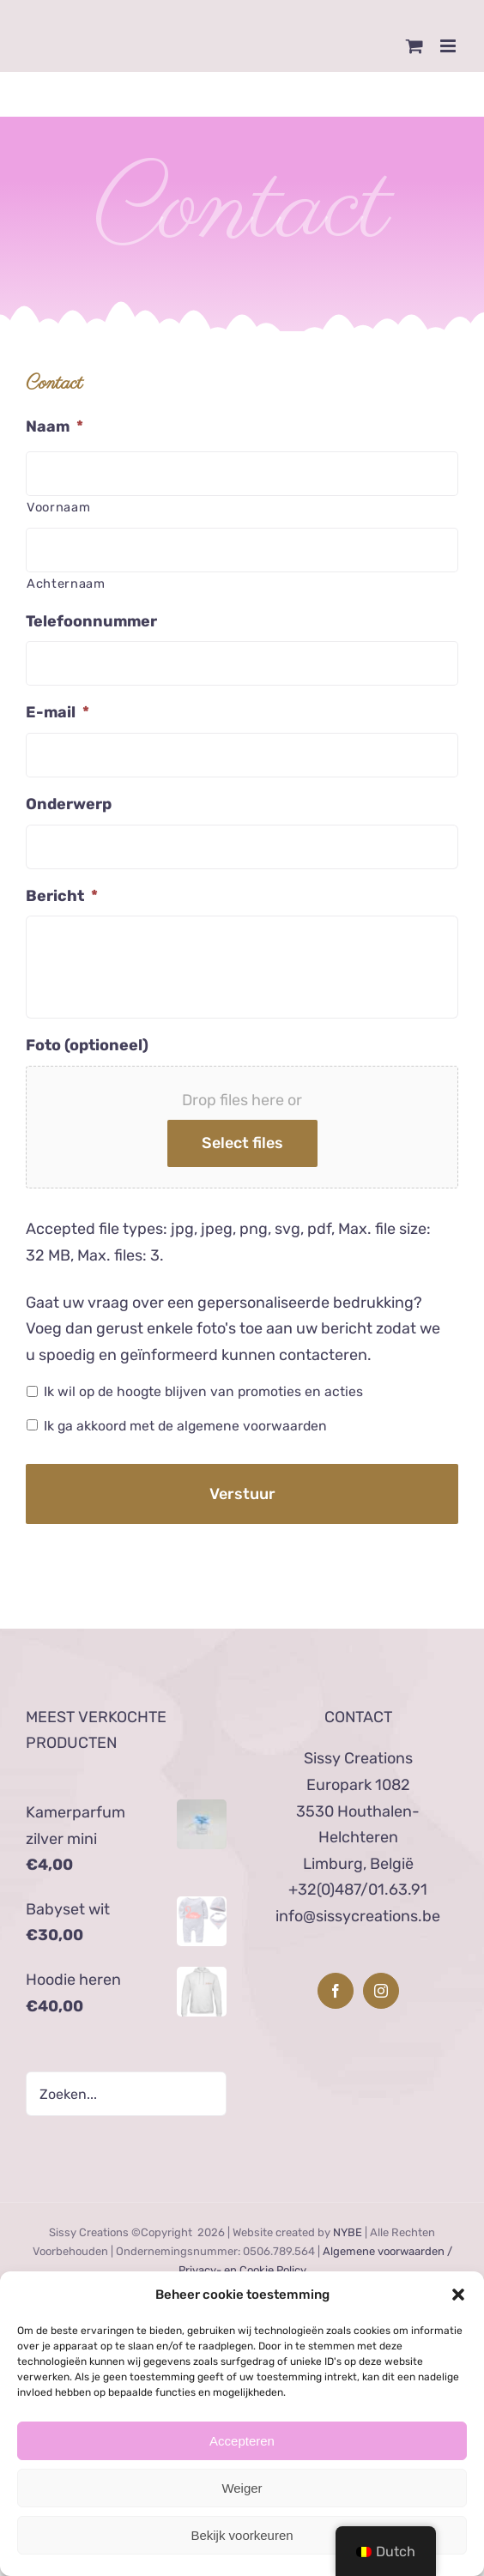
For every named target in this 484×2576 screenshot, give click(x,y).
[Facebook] (336, 1991)
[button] (458, 2294)
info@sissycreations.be (357, 1916)
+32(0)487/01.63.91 (357, 1889)
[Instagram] (381, 1991)
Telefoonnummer (91, 621)
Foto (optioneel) (87, 1045)
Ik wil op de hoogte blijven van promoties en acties (203, 1391)
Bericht (62, 895)
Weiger (241, 2488)
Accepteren (242, 2441)
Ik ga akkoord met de (185, 1426)
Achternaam (66, 583)
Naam (54, 426)
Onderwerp (69, 804)
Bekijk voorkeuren (242, 2535)
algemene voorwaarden (252, 1426)
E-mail (57, 712)
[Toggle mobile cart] (414, 46)
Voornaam (58, 507)
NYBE (347, 2232)
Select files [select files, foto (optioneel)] (242, 1143)
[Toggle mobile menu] (449, 46)
